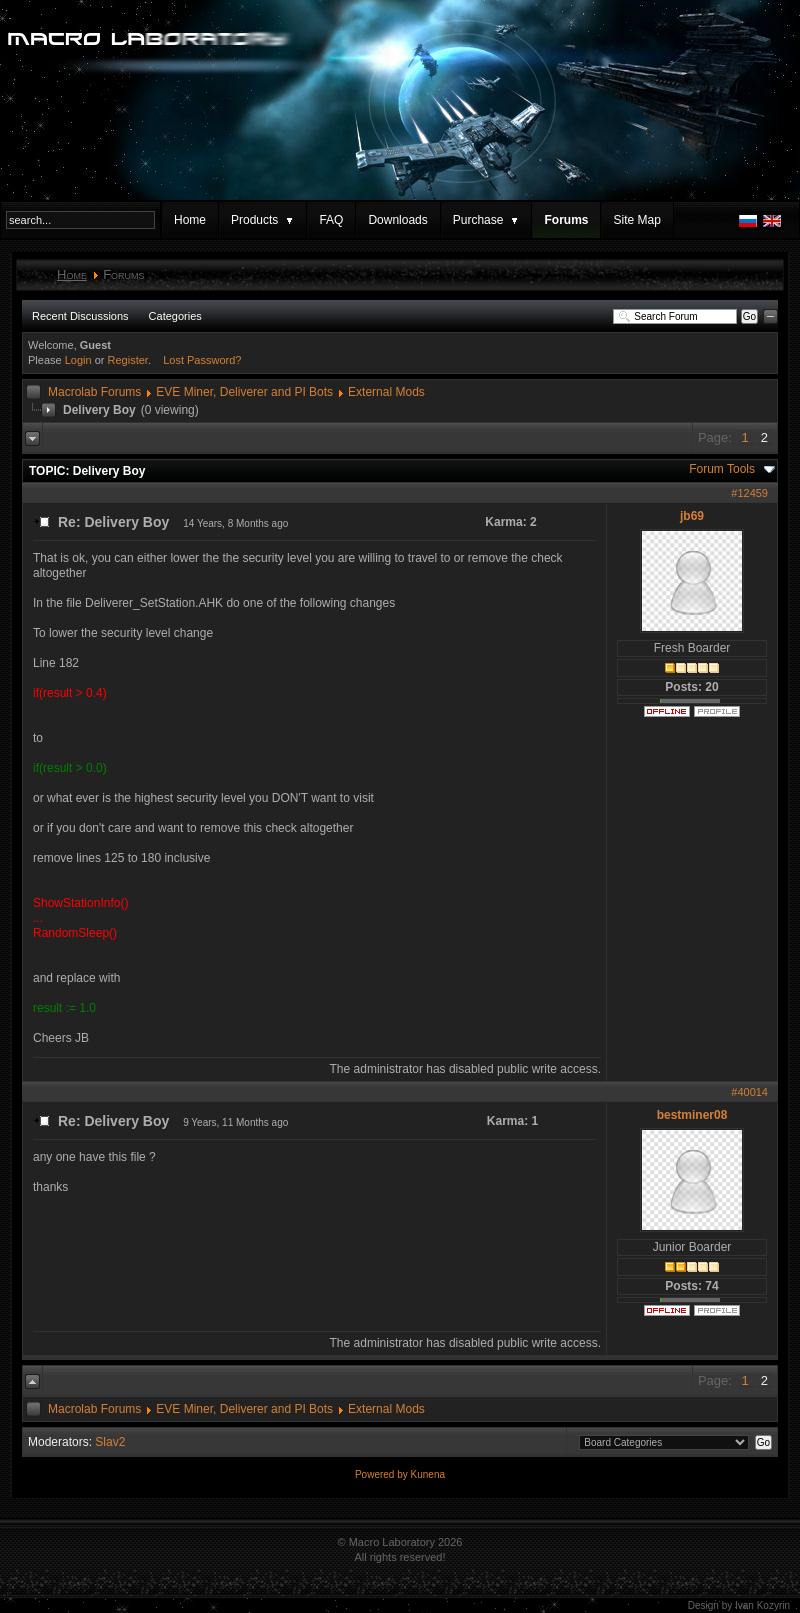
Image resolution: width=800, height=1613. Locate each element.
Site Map (636, 220)
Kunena (428, 1474)
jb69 (692, 516)
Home (190, 220)
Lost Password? (202, 360)
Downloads (397, 220)
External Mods (386, 392)
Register (128, 360)
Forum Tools (722, 469)
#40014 (749, 1092)
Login (78, 360)
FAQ (331, 220)
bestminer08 (692, 1115)
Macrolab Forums (94, 392)
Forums (566, 220)
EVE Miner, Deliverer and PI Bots (244, 392)
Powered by (383, 1474)
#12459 (749, 493)
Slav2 (110, 1442)
